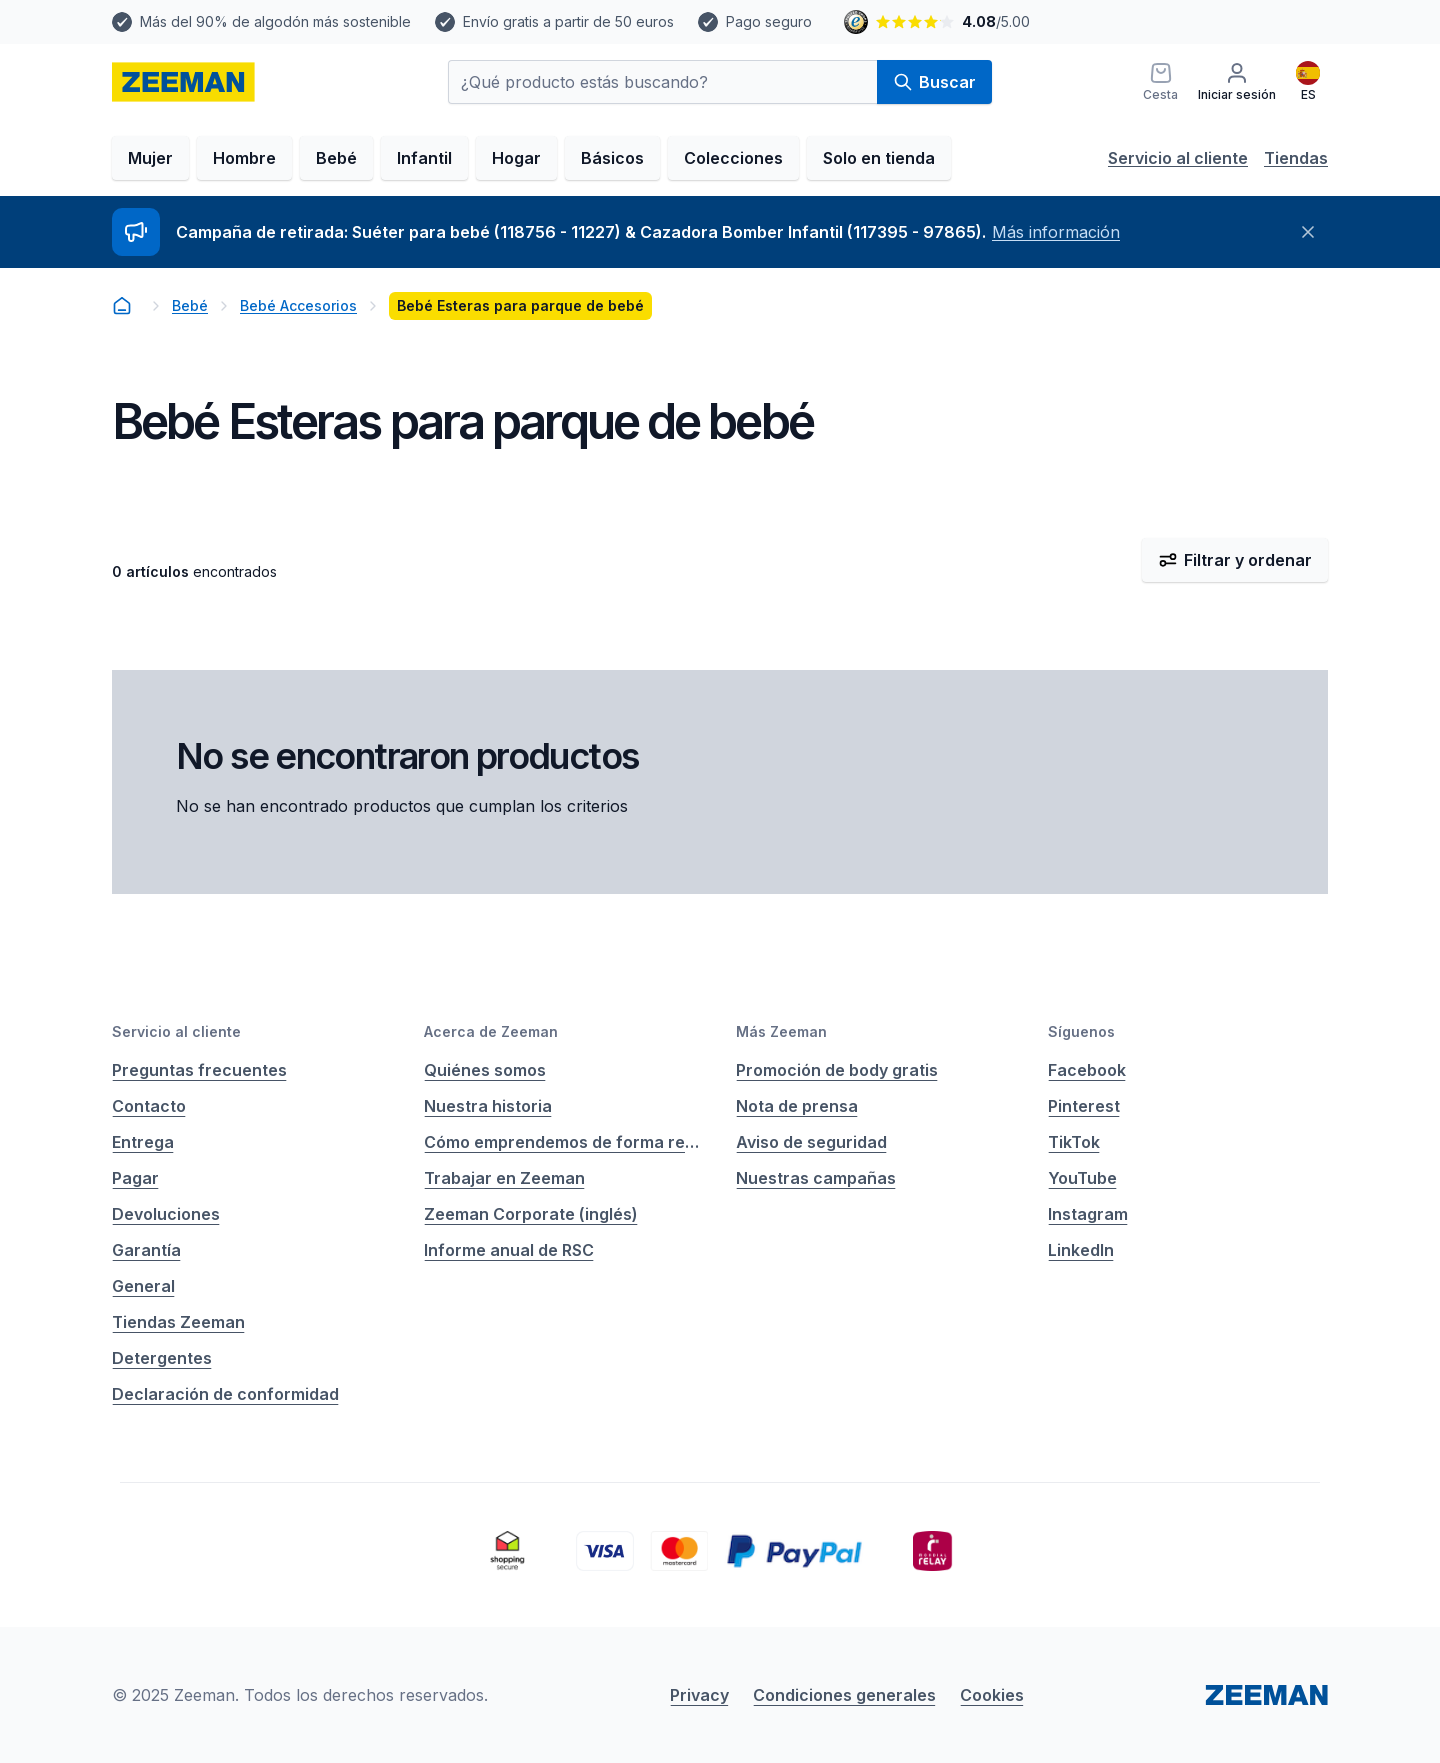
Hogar (516, 158)
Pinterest (1084, 1106)
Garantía (146, 1250)
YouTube (1082, 1178)
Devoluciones (166, 1214)
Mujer (150, 158)
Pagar (135, 1178)
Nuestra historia (488, 1106)
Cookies (992, 1695)
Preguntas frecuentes (199, 1070)
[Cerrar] (1308, 232)
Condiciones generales (844, 1695)
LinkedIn (1081, 1250)
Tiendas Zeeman (178, 1322)
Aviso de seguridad (811, 1142)
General (143, 1286)
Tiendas (1296, 158)
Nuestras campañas (816, 1178)
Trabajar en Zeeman (504, 1178)
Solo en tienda (879, 158)
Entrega (143, 1142)
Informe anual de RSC (509, 1250)
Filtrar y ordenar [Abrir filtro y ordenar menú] (1235, 560)
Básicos (612, 158)
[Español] (1308, 82)
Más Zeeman (781, 1031)
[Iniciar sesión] (1237, 82)
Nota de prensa (797, 1106)
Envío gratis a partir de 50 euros (568, 21)
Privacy (699, 1695)
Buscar (934, 82)
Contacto (149, 1106)
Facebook (1087, 1070)
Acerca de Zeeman (491, 1031)
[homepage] (183, 82)
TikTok (1074, 1142)
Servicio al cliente (1178, 158)
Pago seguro (769, 21)
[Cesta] (1160, 82)
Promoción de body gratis (837, 1070)
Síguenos (1081, 1031)
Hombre (244, 158)
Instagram (1088, 1214)
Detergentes (162, 1358)
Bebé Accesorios (298, 305)
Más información (1056, 232)
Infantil (424, 158)
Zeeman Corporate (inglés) (531, 1214)
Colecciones (733, 158)
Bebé (336, 158)
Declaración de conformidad (225, 1394)
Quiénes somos (485, 1070)
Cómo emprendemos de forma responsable (564, 1142)
